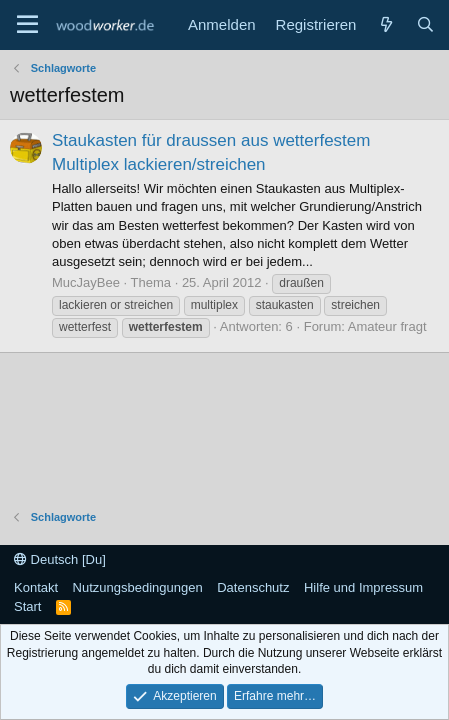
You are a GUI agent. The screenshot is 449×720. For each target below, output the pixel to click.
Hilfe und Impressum (363, 587)
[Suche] (425, 24)
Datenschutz (253, 587)
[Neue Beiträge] (385, 24)
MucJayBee (86, 282)
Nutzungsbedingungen (138, 587)
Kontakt (36, 587)
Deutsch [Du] (60, 559)
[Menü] (27, 25)
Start (27, 606)
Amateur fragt (387, 326)
